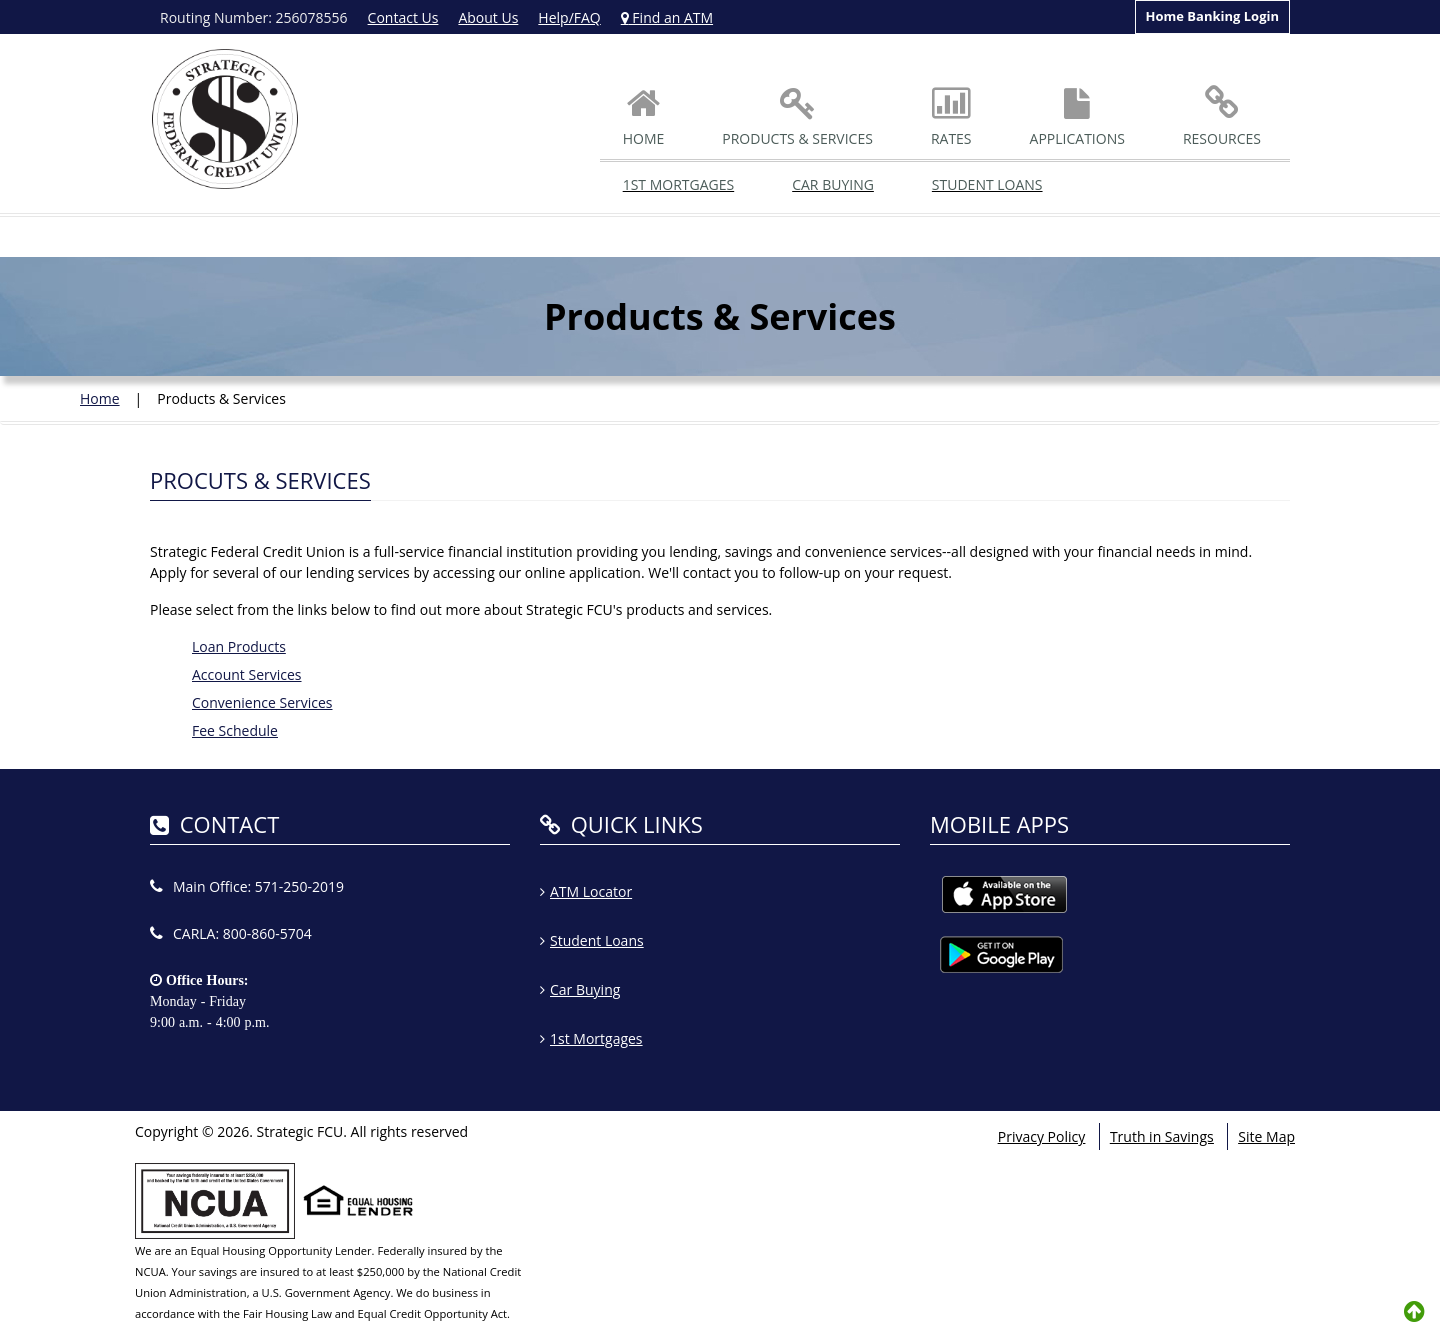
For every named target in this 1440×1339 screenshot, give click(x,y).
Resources (1222, 118)
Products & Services (797, 118)
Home (100, 398)
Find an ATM (667, 17)
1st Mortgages (679, 184)
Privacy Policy (1041, 1136)
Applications (1077, 118)
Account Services (247, 674)
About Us (488, 17)
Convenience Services (262, 702)
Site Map (1266, 1136)
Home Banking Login (1213, 16)
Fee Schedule (235, 730)
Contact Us (403, 17)
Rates (951, 118)
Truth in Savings (1162, 1136)
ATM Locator (591, 891)
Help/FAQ (569, 17)
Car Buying (833, 184)
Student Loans (987, 184)
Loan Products (239, 646)
